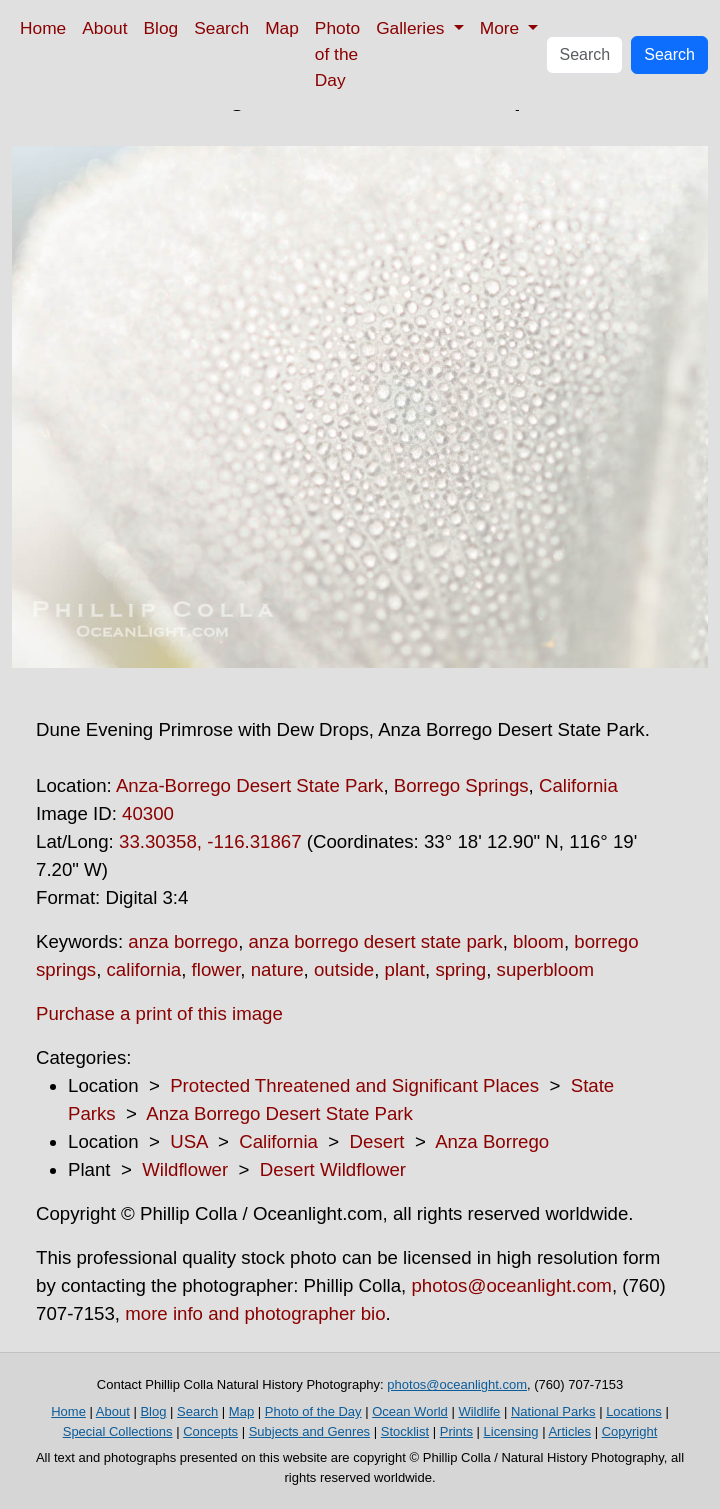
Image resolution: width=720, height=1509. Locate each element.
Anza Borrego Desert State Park (279, 1113)
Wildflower (185, 1169)
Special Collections (118, 1431)
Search (221, 28)
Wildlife (479, 1411)
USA (188, 1141)
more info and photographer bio (255, 1313)
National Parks (553, 1411)
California (578, 785)
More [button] (502, 28)
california (144, 969)
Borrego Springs (461, 785)
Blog (161, 28)
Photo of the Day (337, 54)
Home (43, 28)
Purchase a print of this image (159, 1013)
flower (216, 969)
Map (282, 28)
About (104, 28)
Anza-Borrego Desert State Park (250, 785)
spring (460, 969)
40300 (148, 813)
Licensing (511, 1431)
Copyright (630, 1431)
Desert (377, 1141)
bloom (538, 941)
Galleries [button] (412, 28)
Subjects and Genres (309, 1431)
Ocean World (410, 1411)
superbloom (545, 969)
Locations (634, 1411)
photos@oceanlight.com (511, 1285)
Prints (456, 1431)
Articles (569, 1431)
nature (277, 969)
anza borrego (183, 941)
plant (405, 969)
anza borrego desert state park (376, 941)
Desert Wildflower (333, 1169)
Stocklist (405, 1431)
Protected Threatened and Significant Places (354, 1085)
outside (344, 969)
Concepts (210, 1431)
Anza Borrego (492, 1141)
